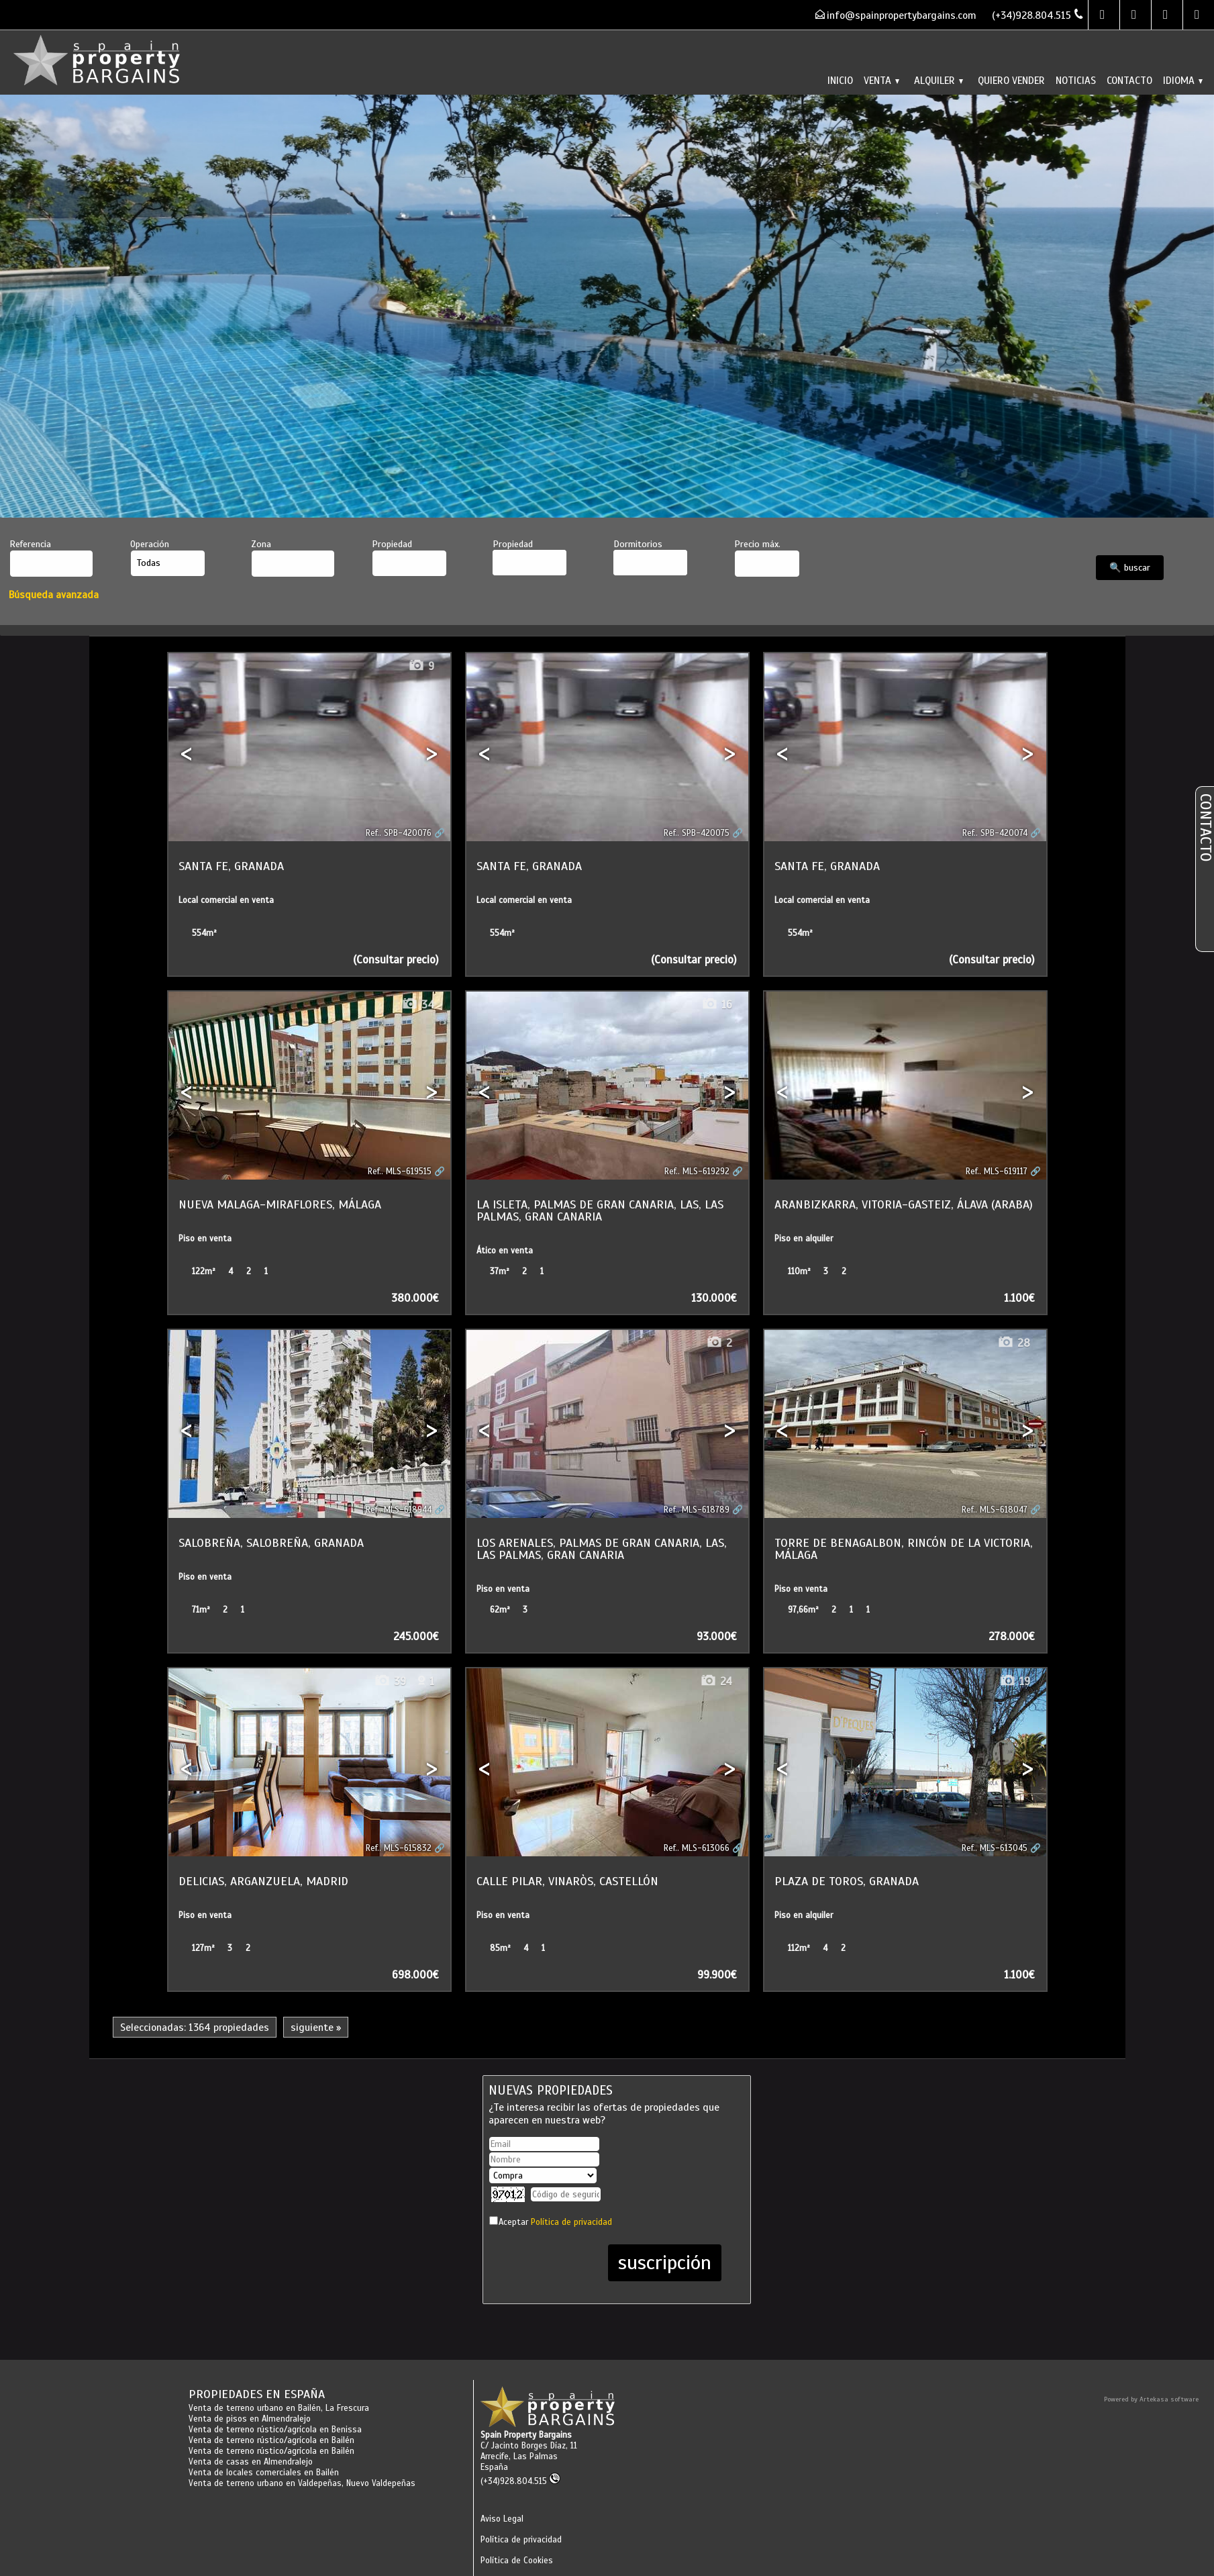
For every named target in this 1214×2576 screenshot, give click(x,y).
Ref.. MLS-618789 (696, 1510)
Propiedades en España (257, 2394)
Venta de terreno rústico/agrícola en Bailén (271, 2440)
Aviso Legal (501, 2519)
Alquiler (938, 80)
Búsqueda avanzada (54, 594)
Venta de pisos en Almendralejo (250, 2419)
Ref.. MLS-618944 (399, 1510)
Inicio (840, 80)
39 (390, 1681)
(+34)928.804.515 (520, 2481)
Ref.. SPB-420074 (994, 833)
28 (1013, 1343)
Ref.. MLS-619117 (996, 1171)
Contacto (1129, 80)
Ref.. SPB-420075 (696, 833)
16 (716, 1005)
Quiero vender (1011, 80)
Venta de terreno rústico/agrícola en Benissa (275, 2429)
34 (417, 1005)
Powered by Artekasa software (1151, 2399)
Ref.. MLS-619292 (696, 1171)
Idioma (1183, 80)
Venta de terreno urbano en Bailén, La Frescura (279, 2408)
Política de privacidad (571, 2222)
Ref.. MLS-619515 (400, 1171)
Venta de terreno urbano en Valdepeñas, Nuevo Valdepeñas (302, 2483)
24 (716, 1681)
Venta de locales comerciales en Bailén (264, 2472)
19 (1014, 1681)
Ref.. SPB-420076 (399, 833)
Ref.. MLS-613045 (994, 1848)
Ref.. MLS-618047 (994, 1510)
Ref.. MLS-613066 (696, 1848)
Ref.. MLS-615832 (399, 1848)
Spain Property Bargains (526, 2435)
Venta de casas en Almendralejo (251, 2461)
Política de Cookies (516, 2560)
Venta (881, 80)
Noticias (1076, 80)
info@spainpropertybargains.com (901, 15)
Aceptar (555, 2222)
